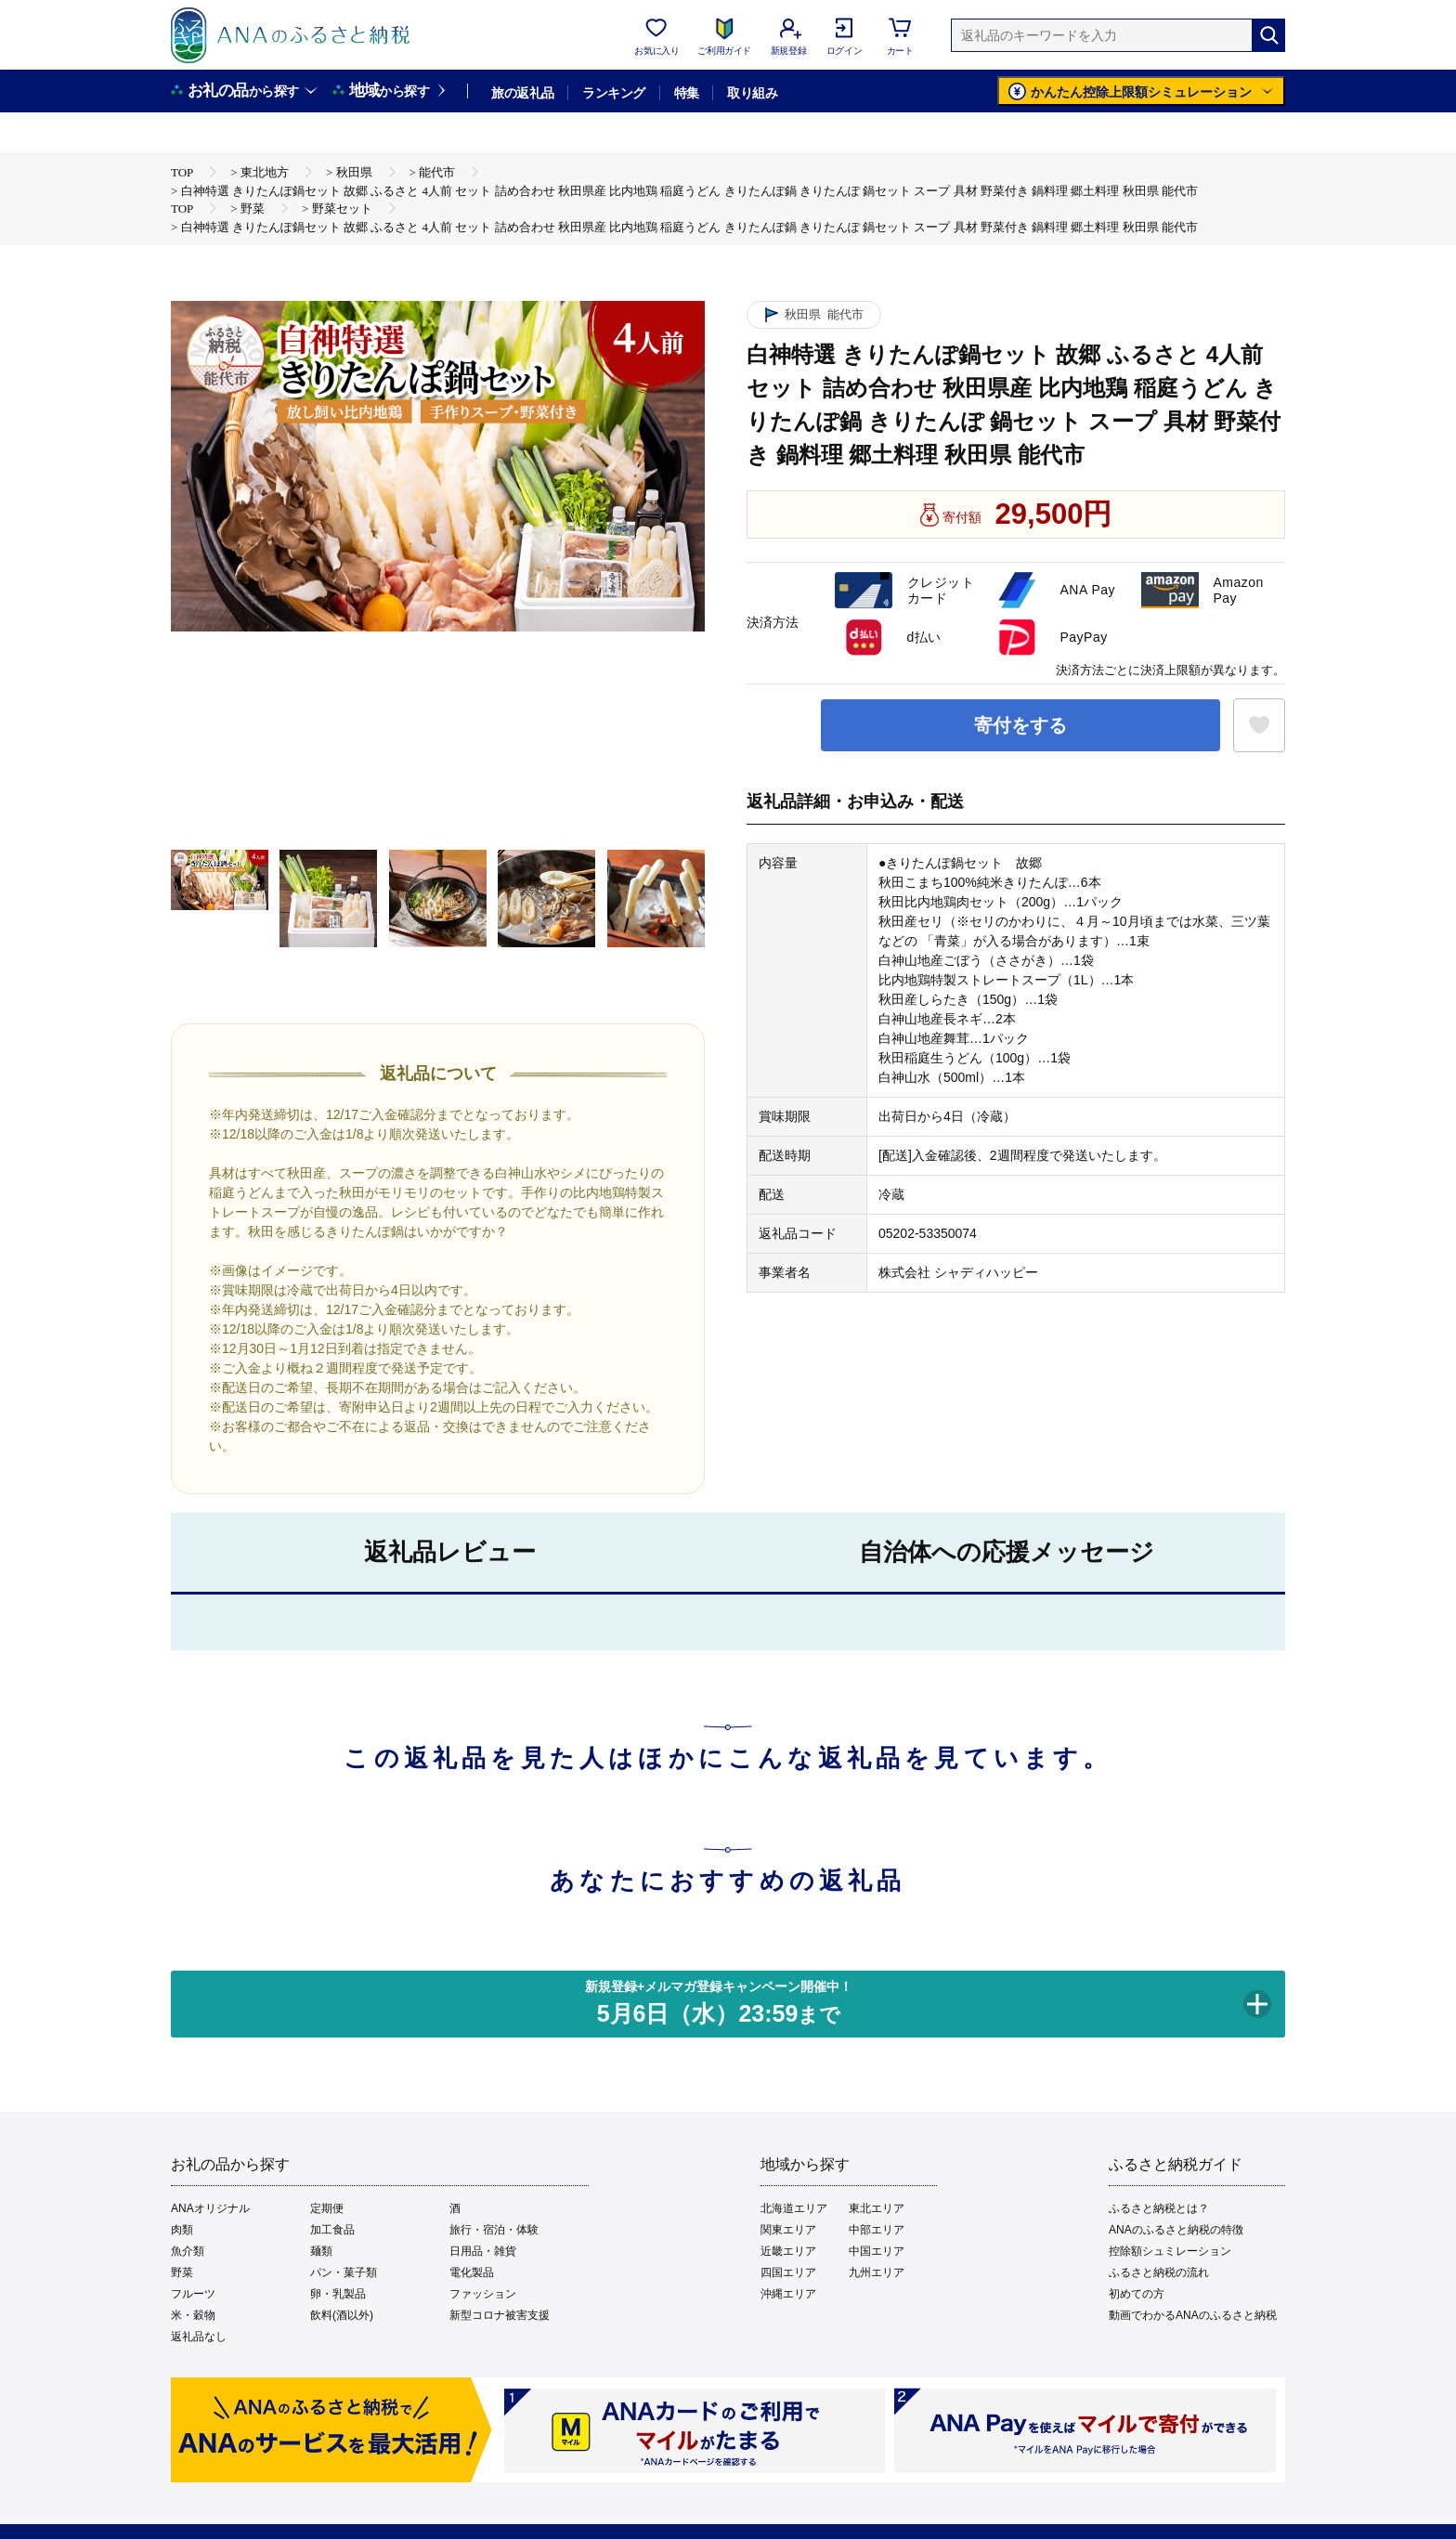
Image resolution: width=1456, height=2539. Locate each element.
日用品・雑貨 (482, 2251)
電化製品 (471, 2272)
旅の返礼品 (522, 92)
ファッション (482, 2293)
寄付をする (1020, 725)
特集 (686, 92)
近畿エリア (788, 2251)
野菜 (182, 2272)
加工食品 (332, 2229)
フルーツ (193, 2293)
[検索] (1268, 35)
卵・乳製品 (338, 2293)
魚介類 (187, 2251)
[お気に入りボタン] (1259, 725)
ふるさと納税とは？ (1159, 2208)
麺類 (321, 2251)
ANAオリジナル (210, 2208)
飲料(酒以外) (341, 2315)
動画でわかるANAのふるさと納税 (1193, 2315)
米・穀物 (193, 2315)
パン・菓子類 (343, 2272)
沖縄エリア (788, 2293)
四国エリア (788, 2272)
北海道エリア (793, 2208)
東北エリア (876, 2208)
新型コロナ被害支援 (499, 2315)
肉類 (182, 2229)
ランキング (613, 92)
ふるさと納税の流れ (1159, 2272)
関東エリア (788, 2229)
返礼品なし (199, 2336)
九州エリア (876, 2272)
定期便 (327, 2208)
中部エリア (876, 2229)
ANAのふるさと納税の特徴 (1176, 2229)
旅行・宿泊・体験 (494, 2229)
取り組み (752, 92)
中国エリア (876, 2251)
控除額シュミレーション (1170, 2251)
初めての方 (1136, 2293)
